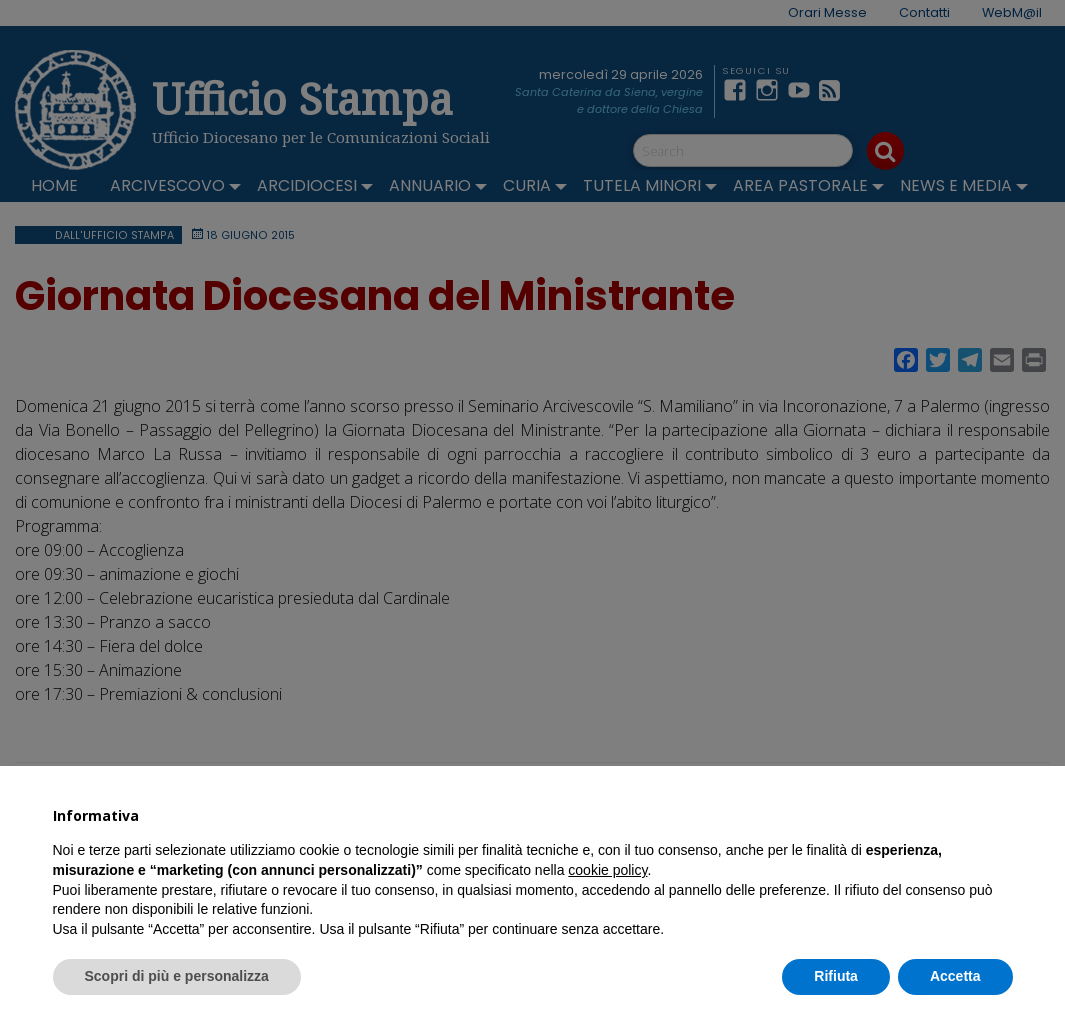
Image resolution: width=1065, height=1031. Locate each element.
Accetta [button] (955, 976)
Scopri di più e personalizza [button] (177, 976)
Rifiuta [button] (836, 976)
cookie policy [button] (607, 870)
